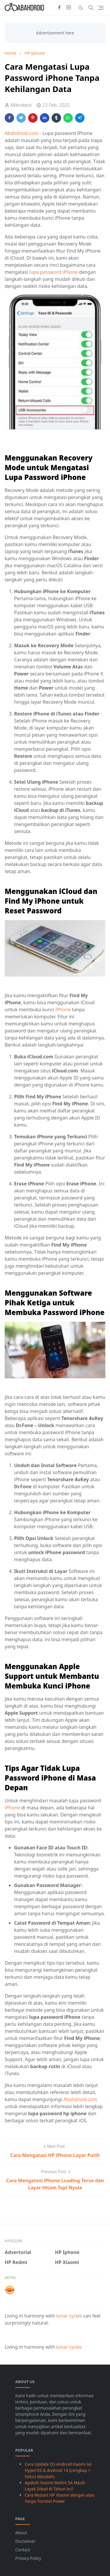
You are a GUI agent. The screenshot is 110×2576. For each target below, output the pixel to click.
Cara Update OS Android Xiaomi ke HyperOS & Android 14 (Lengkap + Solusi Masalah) (58, 2470)
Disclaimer (25, 2541)
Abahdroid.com (21, 133)
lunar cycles (69, 2316)
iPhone (63, 1009)
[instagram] (68, 7)
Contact (22, 2549)
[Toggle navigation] (100, 7)
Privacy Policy (28, 2558)
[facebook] (59, 7)
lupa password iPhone (53, 272)
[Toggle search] (91, 7)
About (21, 2532)
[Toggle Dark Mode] (81, 7)
